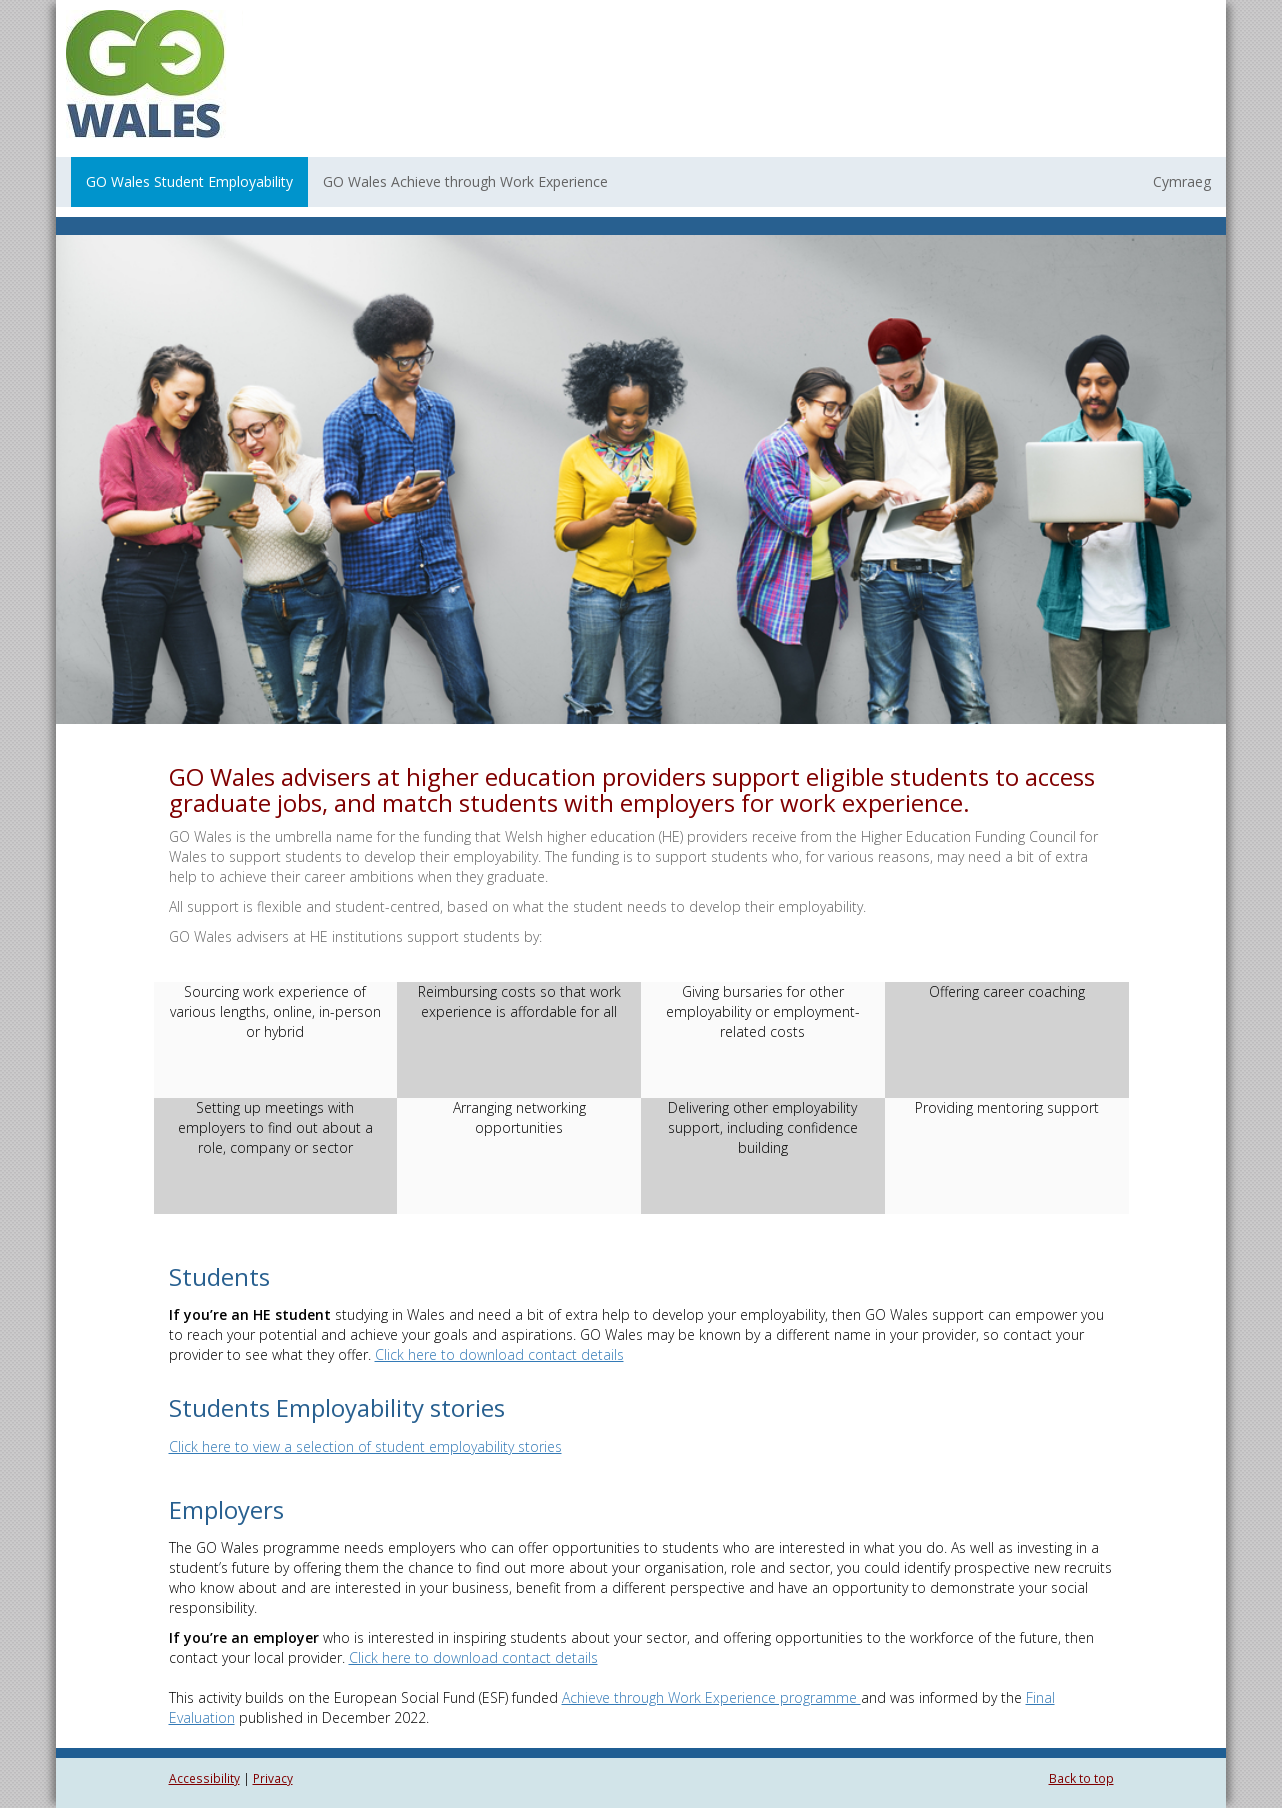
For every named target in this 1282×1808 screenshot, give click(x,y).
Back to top (1081, 1778)
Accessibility (204, 1778)
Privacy (273, 1778)
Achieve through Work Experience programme (711, 1697)
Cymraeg (1182, 181)
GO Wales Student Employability (189, 181)
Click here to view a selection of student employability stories (365, 1446)
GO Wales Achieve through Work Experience (465, 181)
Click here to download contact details (499, 1354)
